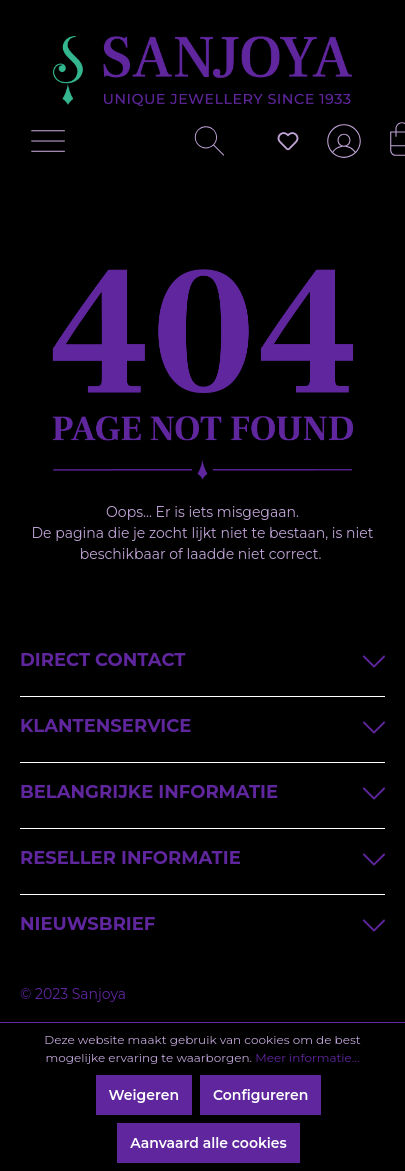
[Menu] (53, 146)
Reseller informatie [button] (202, 856)
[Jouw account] (340, 149)
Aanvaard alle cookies (208, 1143)
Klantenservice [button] (202, 724)
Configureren (260, 1095)
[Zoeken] (202, 146)
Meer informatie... (307, 1057)
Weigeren (144, 1095)
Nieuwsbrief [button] (202, 922)
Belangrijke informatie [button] (202, 790)
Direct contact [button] (202, 658)
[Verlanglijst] (288, 141)
